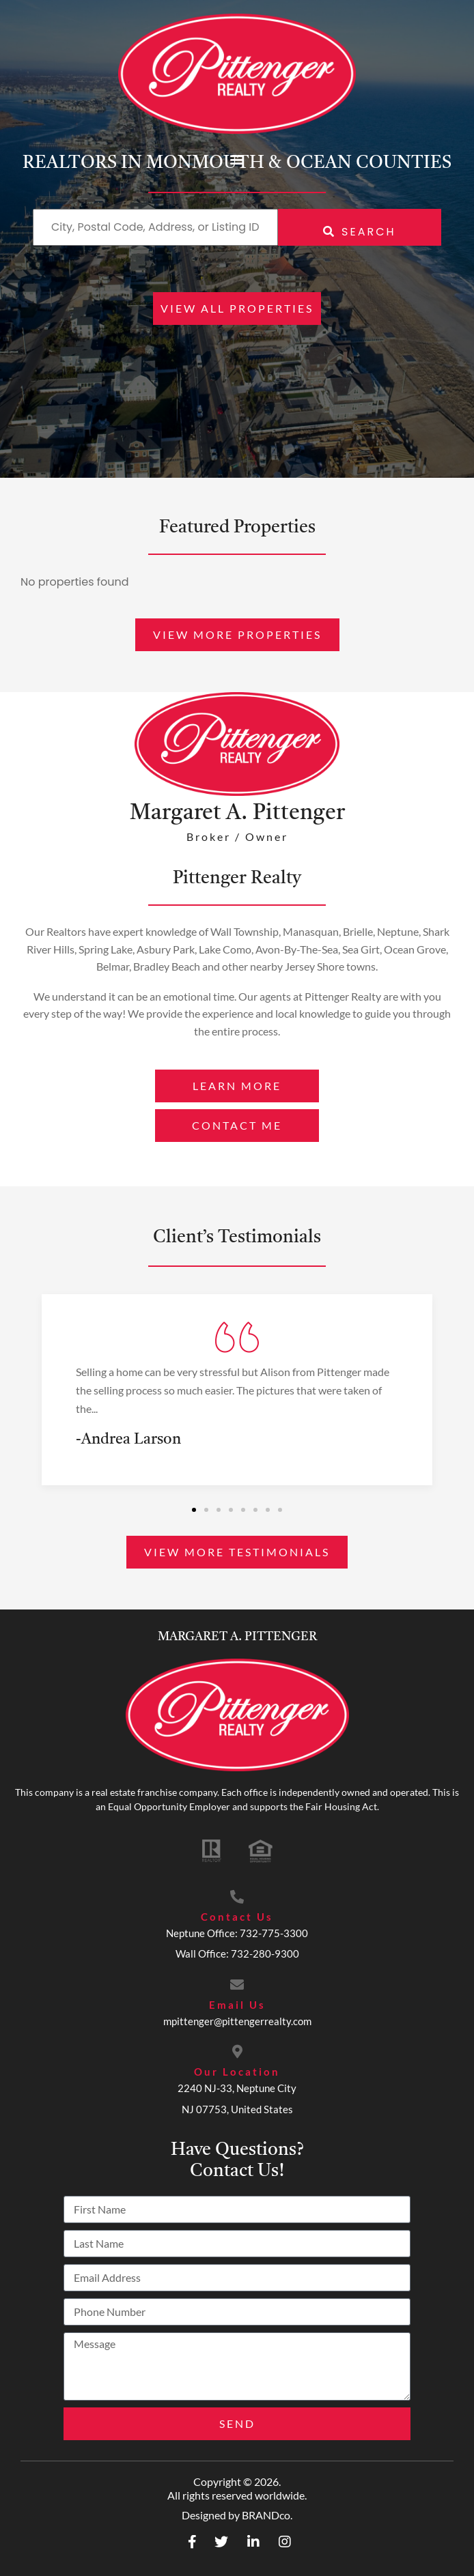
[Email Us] (237, 1985)
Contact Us (237, 1916)
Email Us (237, 2005)
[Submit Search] (359, 227)
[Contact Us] (237, 1897)
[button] (237, 158)
